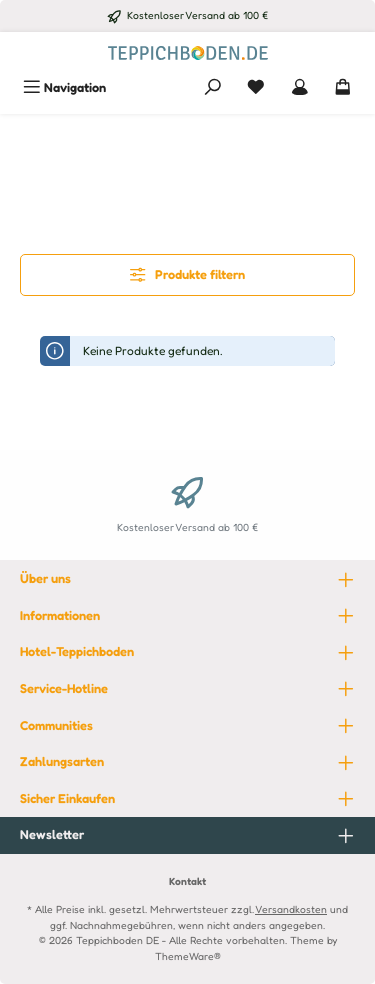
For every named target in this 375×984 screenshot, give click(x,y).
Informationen (60, 615)
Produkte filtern (187, 274)
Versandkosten (291, 909)
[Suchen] (213, 87)
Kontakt (187, 881)
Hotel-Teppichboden (77, 651)
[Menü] (64, 87)
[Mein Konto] (300, 87)
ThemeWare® (188, 956)
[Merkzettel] (256, 87)
